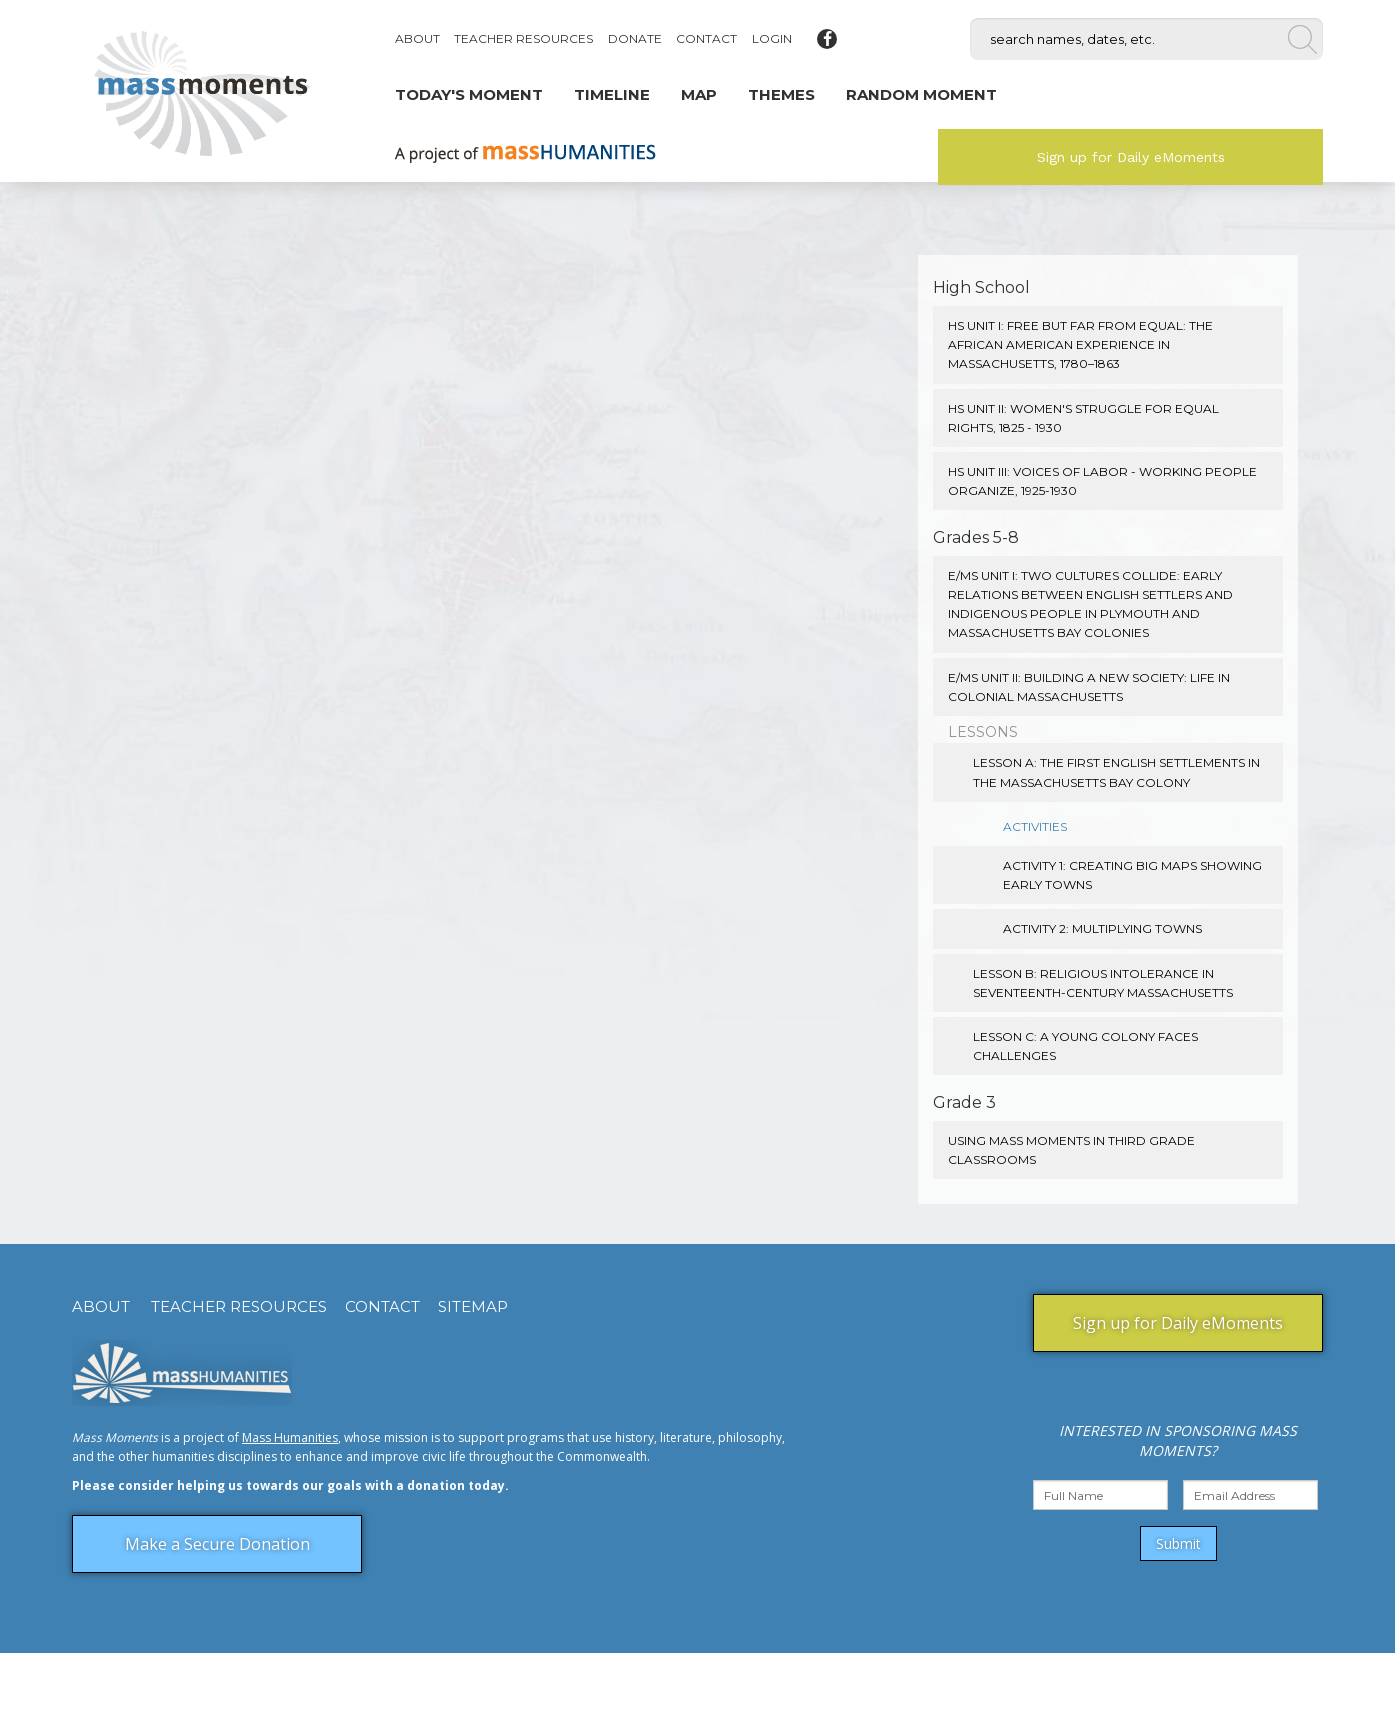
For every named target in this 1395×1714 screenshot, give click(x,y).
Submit (1178, 1543)
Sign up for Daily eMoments (1131, 157)
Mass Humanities (290, 1437)
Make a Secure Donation (217, 1544)
